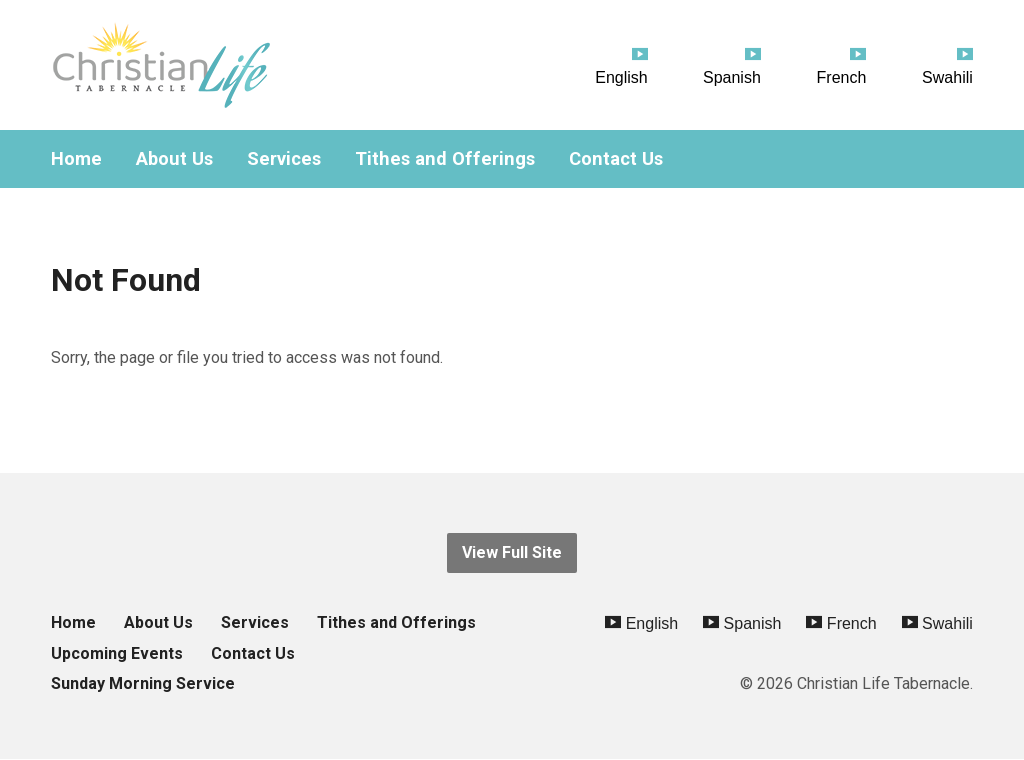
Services (284, 159)
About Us (174, 159)
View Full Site (512, 552)
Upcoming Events (117, 653)
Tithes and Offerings (445, 159)
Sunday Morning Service (143, 683)
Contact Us (616, 159)
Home (76, 159)
